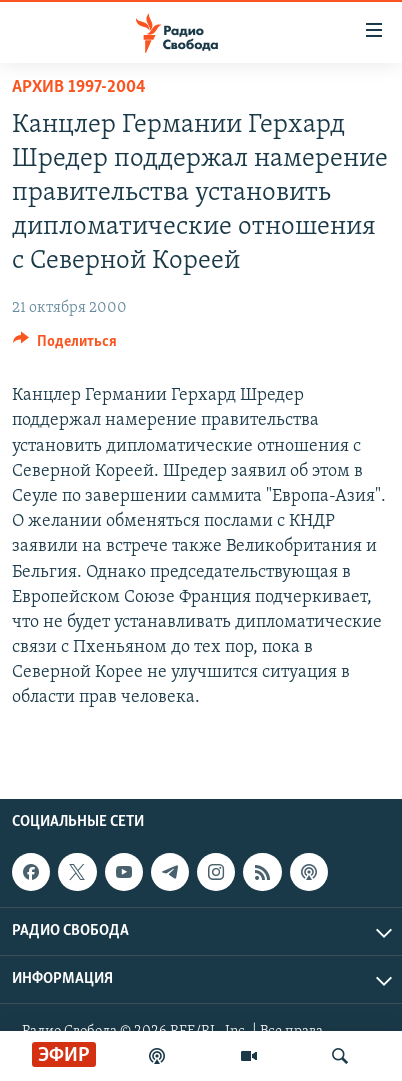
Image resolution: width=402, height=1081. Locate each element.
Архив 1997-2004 (79, 87)
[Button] (65, 346)
